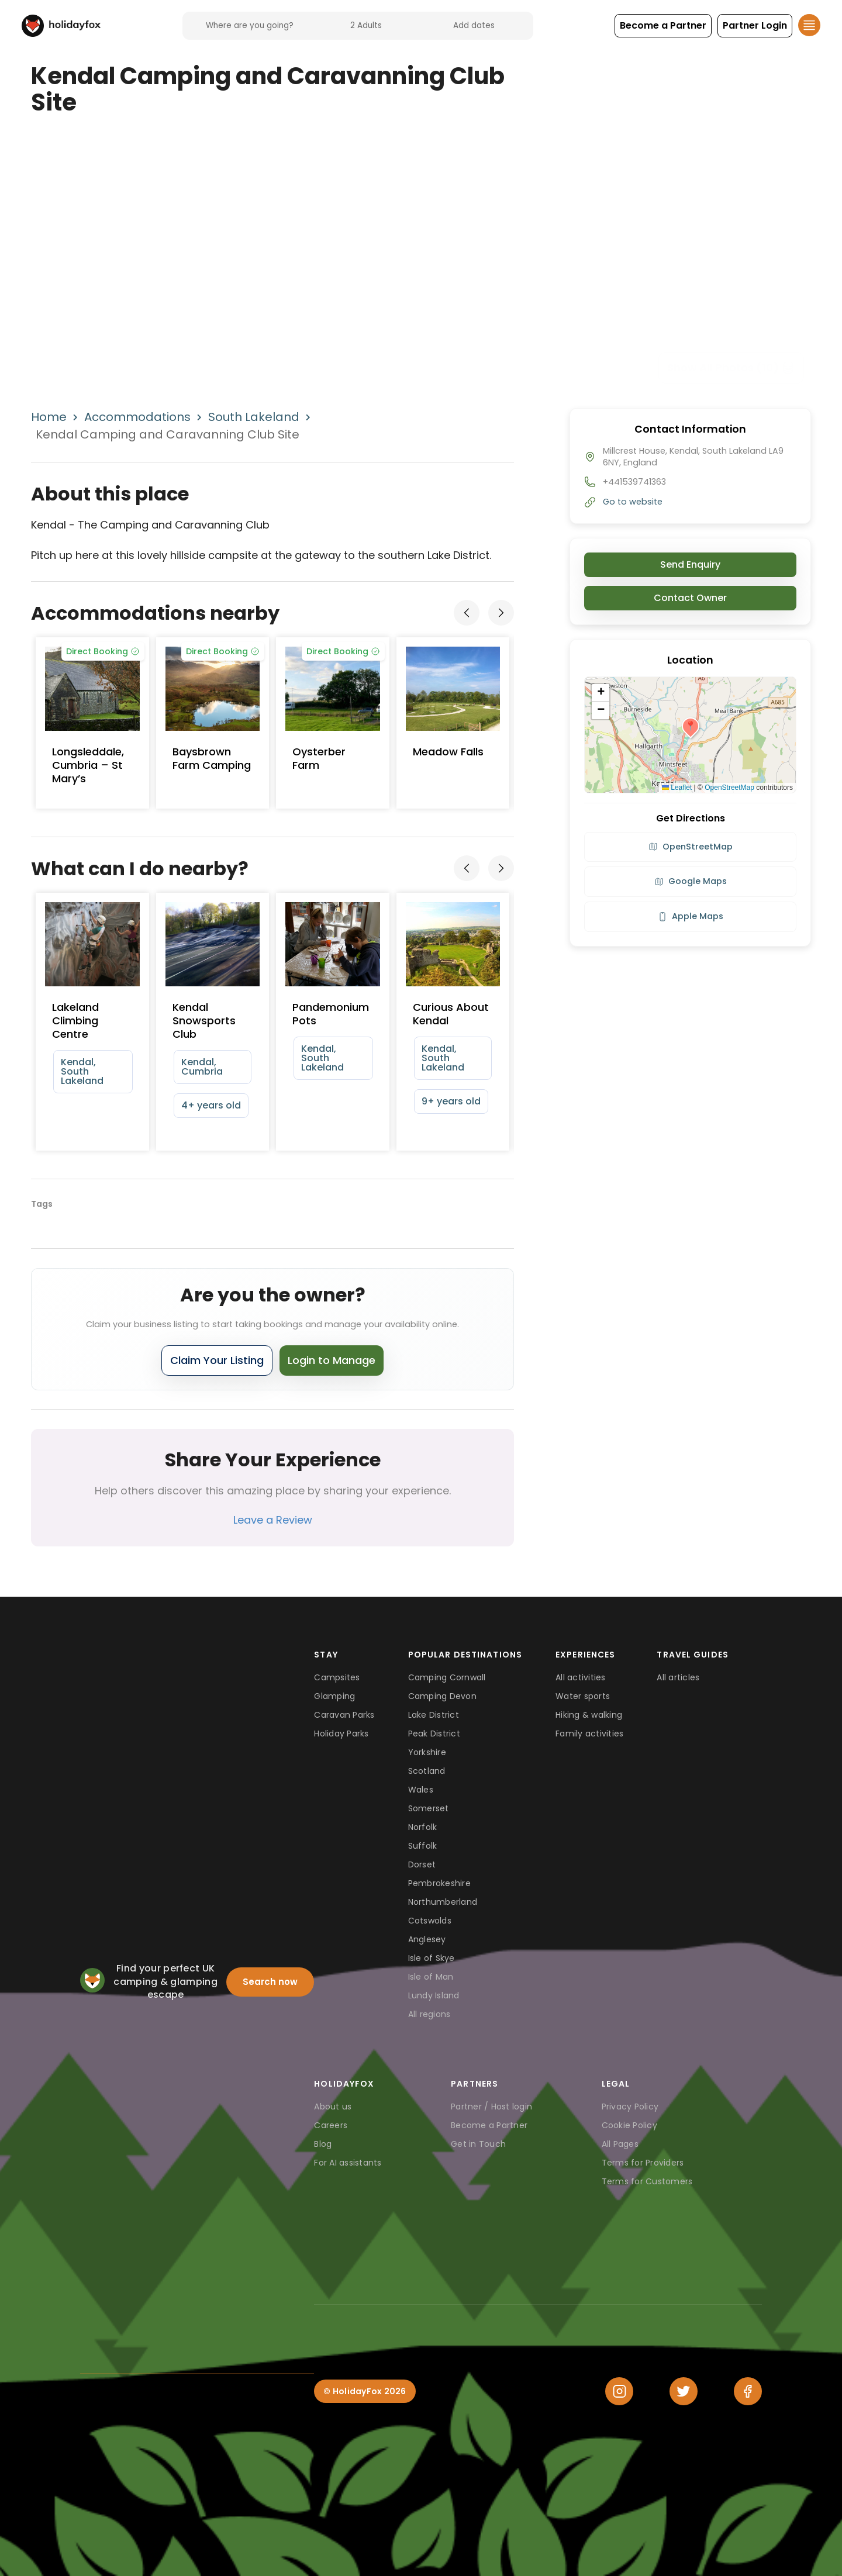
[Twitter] (684, 2391)
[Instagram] (619, 2391)
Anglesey (427, 1939)
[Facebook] (748, 2391)
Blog (323, 2144)
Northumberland (443, 1902)
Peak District (434, 1733)
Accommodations (137, 417)
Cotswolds (429, 1920)
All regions (429, 2014)
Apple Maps (690, 916)
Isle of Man (431, 1977)
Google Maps (690, 881)
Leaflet (677, 787)
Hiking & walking (588, 1715)
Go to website (632, 501)
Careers (330, 2125)
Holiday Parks (341, 1733)
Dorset (422, 1864)
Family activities (589, 1733)
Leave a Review (272, 1520)
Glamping (334, 1696)
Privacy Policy (630, 2106)
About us (332, 2106)
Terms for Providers (643, 2162)
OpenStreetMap (729, 787)
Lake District (433, 1715)
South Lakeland (253, 417)
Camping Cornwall (447, 1677)
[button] (663, 25)
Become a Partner (489, 2125)
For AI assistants (347, 2162)
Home (49, 417)
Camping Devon (442, 1696)
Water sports (582, 1696)
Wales (420, 1789)
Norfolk (422, 1827)
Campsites (337, 1677)
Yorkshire (427, 1752)
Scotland (427, 1771)
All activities (580, 1677)
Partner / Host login (491, 2106)
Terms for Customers (647, 2181)
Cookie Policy (629, 2125)
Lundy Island (434, 1995)
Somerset (428, 1808)
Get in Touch (478, 2144)
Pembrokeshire (439, 1883)
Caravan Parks (344, 1715)
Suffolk (422, 1846)
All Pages (620, 2144)
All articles (678, 1677)
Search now (270, 1982)
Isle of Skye (431, 1958)
